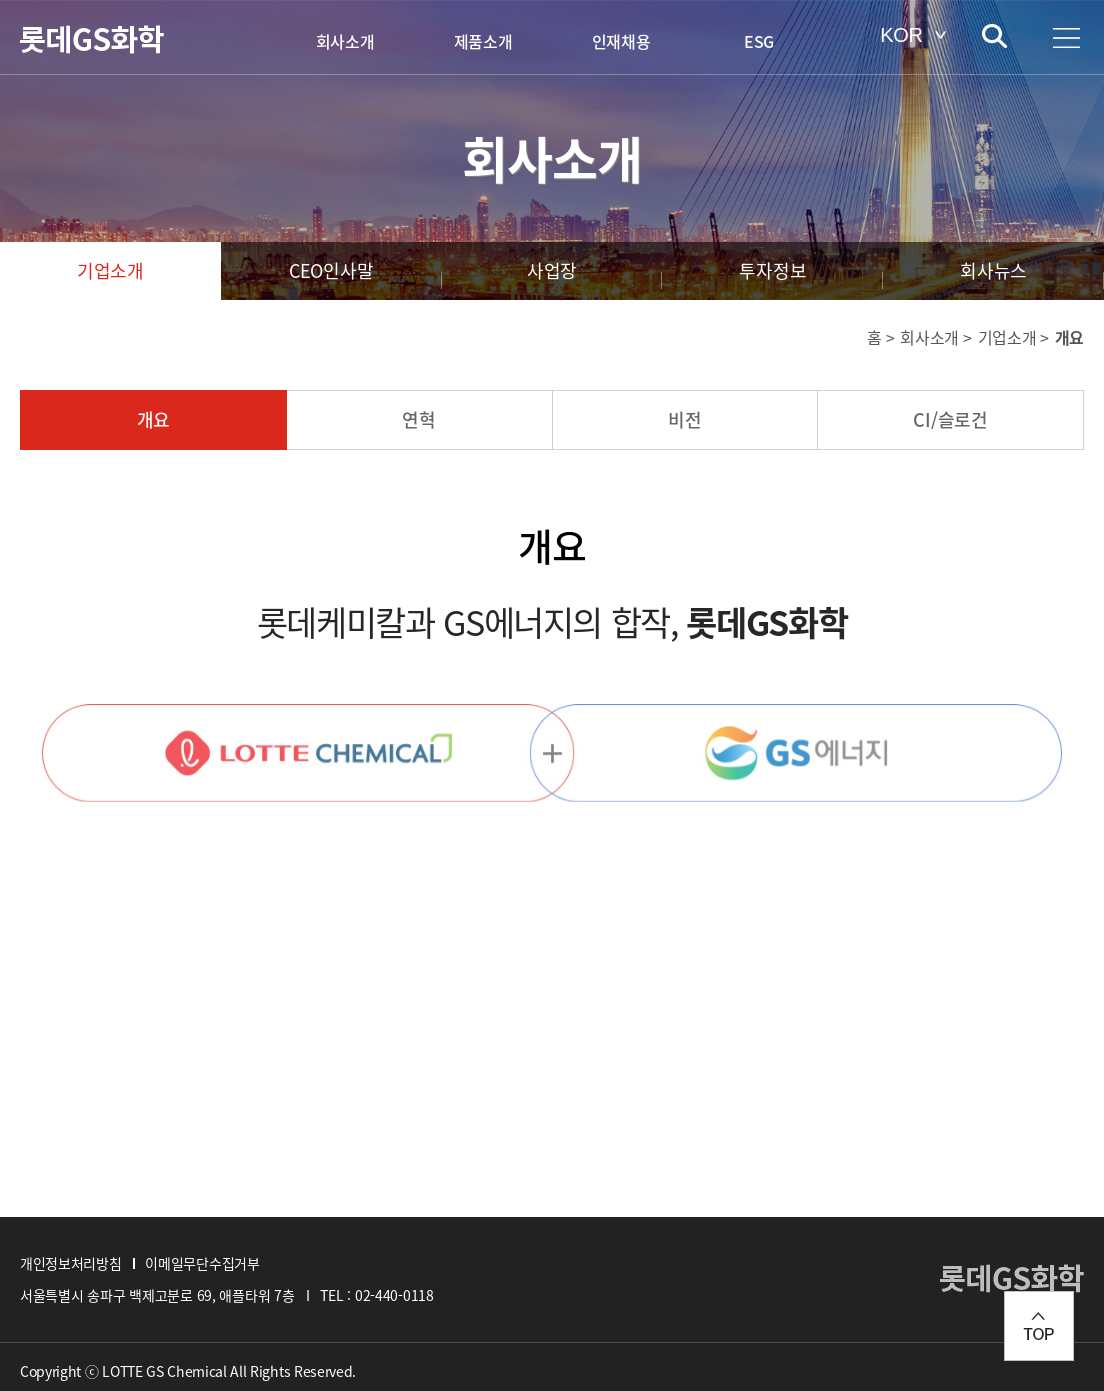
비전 (685, 419)
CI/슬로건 (950, 419)
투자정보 (772, 270)
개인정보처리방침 (70, 1263)
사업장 (552, 270)
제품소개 (483, 41)
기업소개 (110, 270)
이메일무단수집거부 (202, 1263)
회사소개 (345, 41)
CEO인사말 (331, 270)
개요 (154, 419)
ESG (759, 41)
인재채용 (621, 41)
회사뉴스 (993, 270)
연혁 (419, 419)
